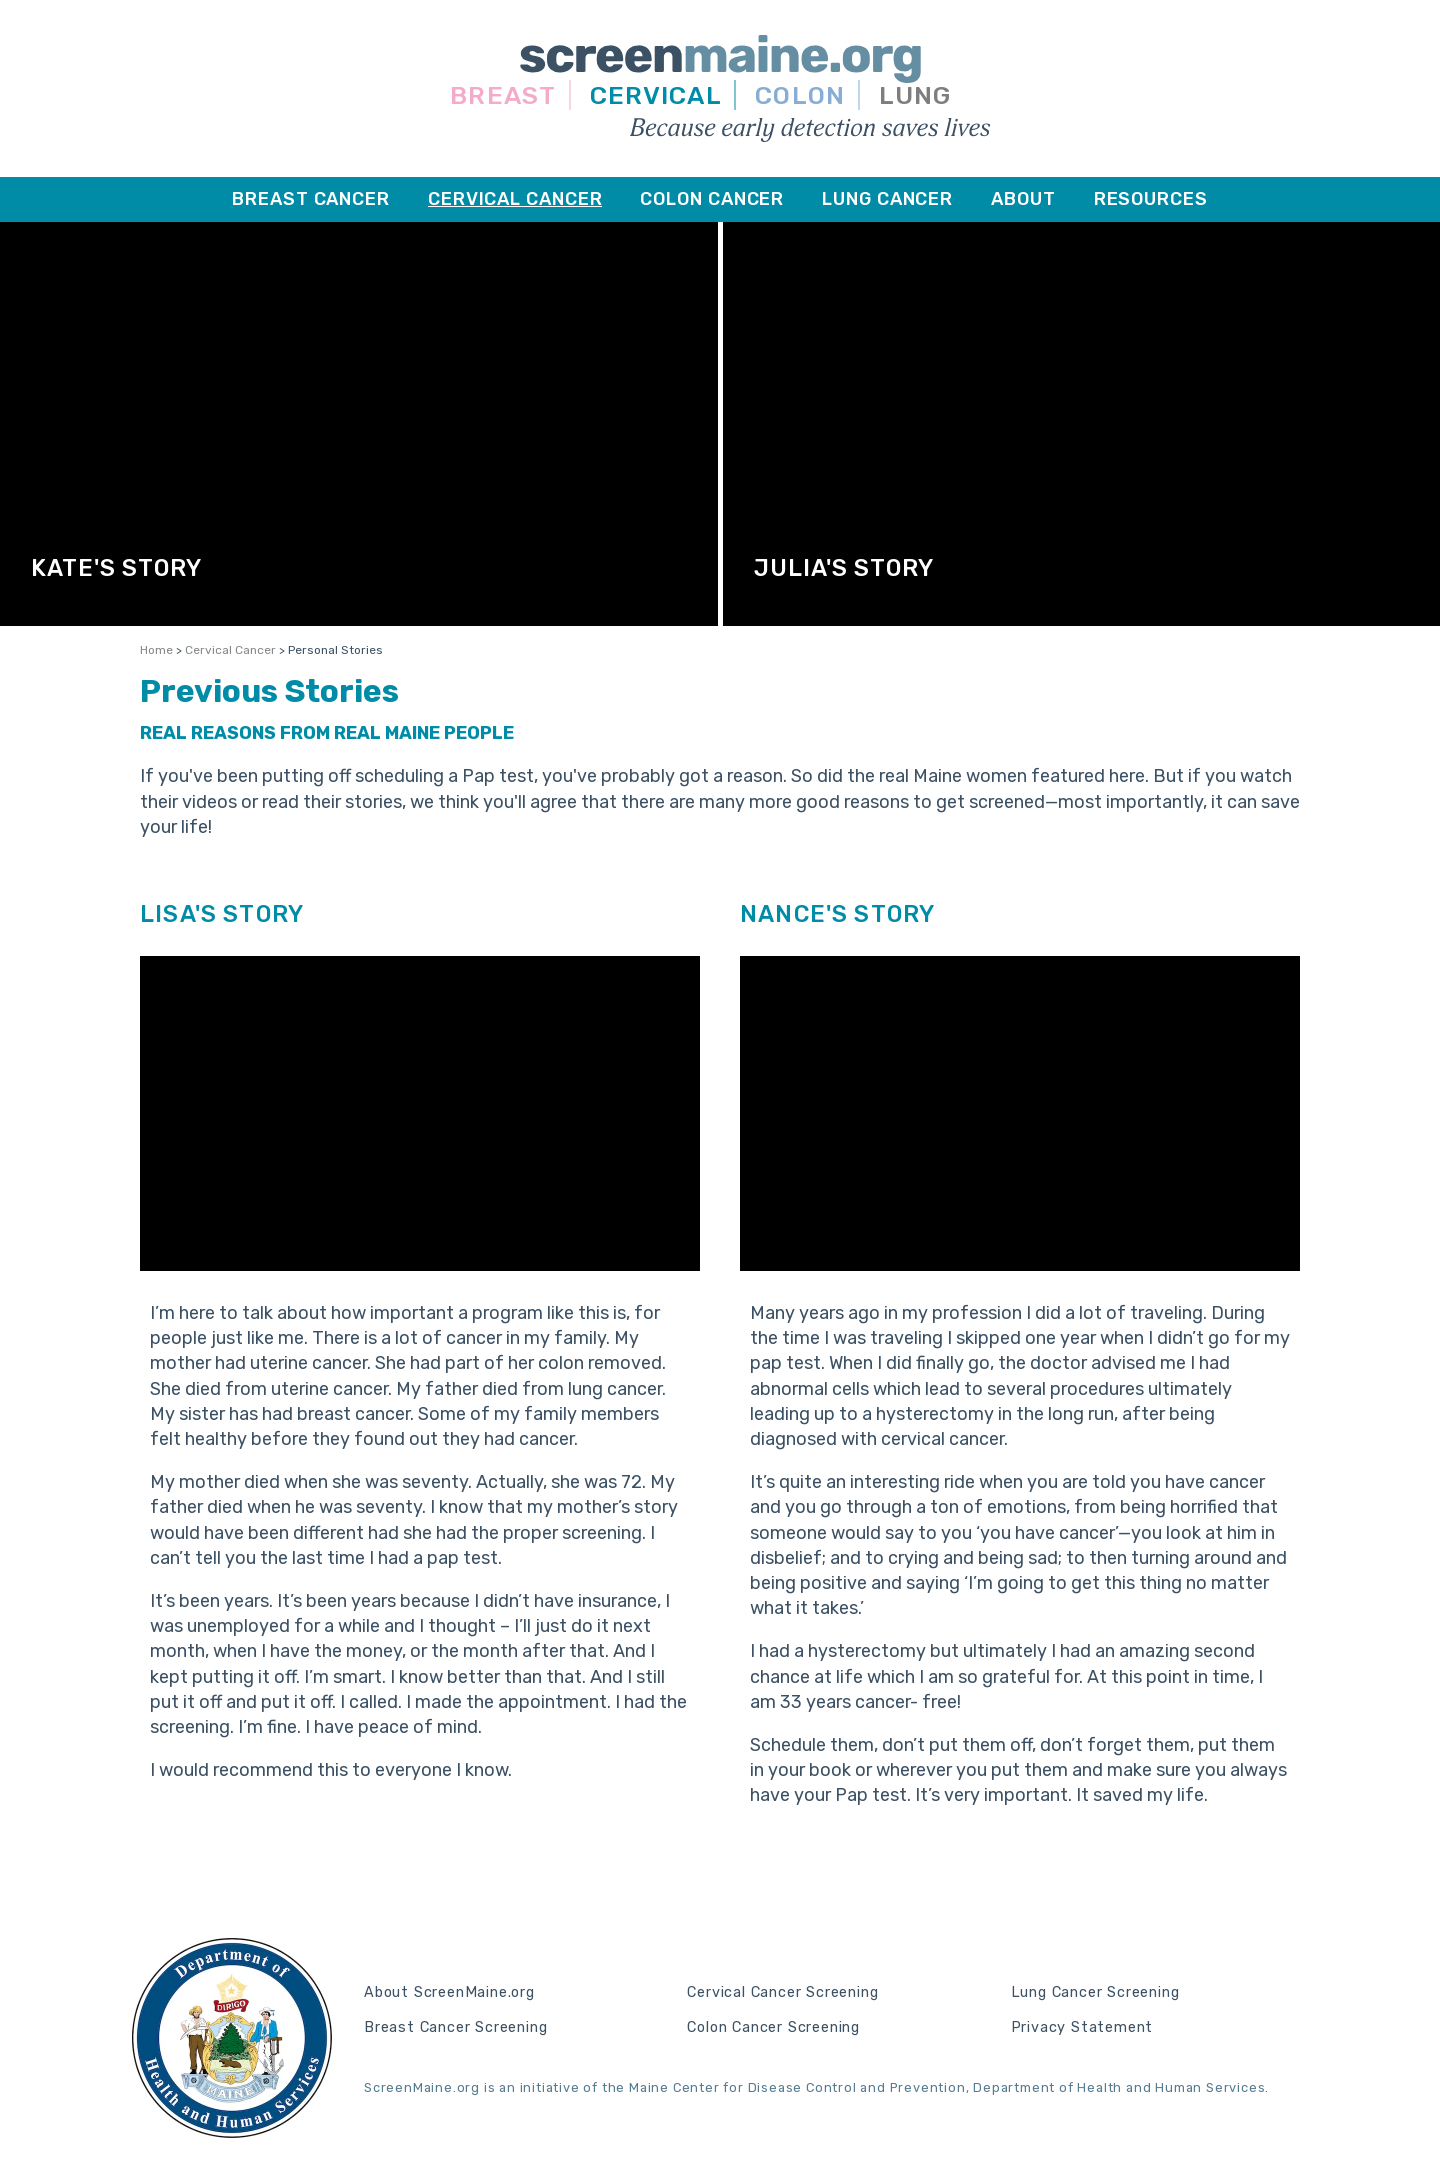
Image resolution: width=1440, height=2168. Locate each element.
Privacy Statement (1082, 2028)
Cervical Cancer (230, 650)
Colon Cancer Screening (773, 2028)
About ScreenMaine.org (449, 1993)
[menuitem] (311, 199)
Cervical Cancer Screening (782, 1993)
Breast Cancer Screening (455, 2028)
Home (156, 650)
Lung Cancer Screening (1095, 1993)
